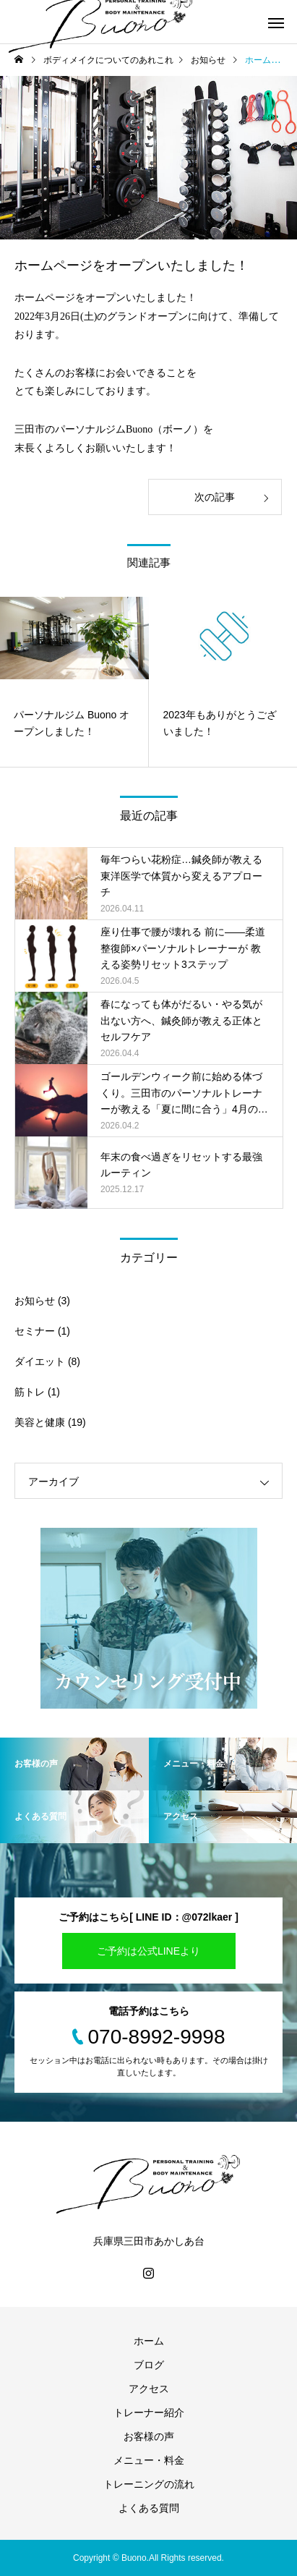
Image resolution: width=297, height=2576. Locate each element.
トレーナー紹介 (148, 2412)
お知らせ (34, 1300)
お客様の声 (149, 2436)
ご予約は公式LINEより (148, 1951)
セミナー (34, 1331)
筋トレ (29, 1392)
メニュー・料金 (148, 2460)
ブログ (149, 2365)
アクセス (149, 2388)
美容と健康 (39, 1422)
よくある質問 (149, 2508)
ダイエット (39, 1361)
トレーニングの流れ (148, 2484)
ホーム (149, 2341)
